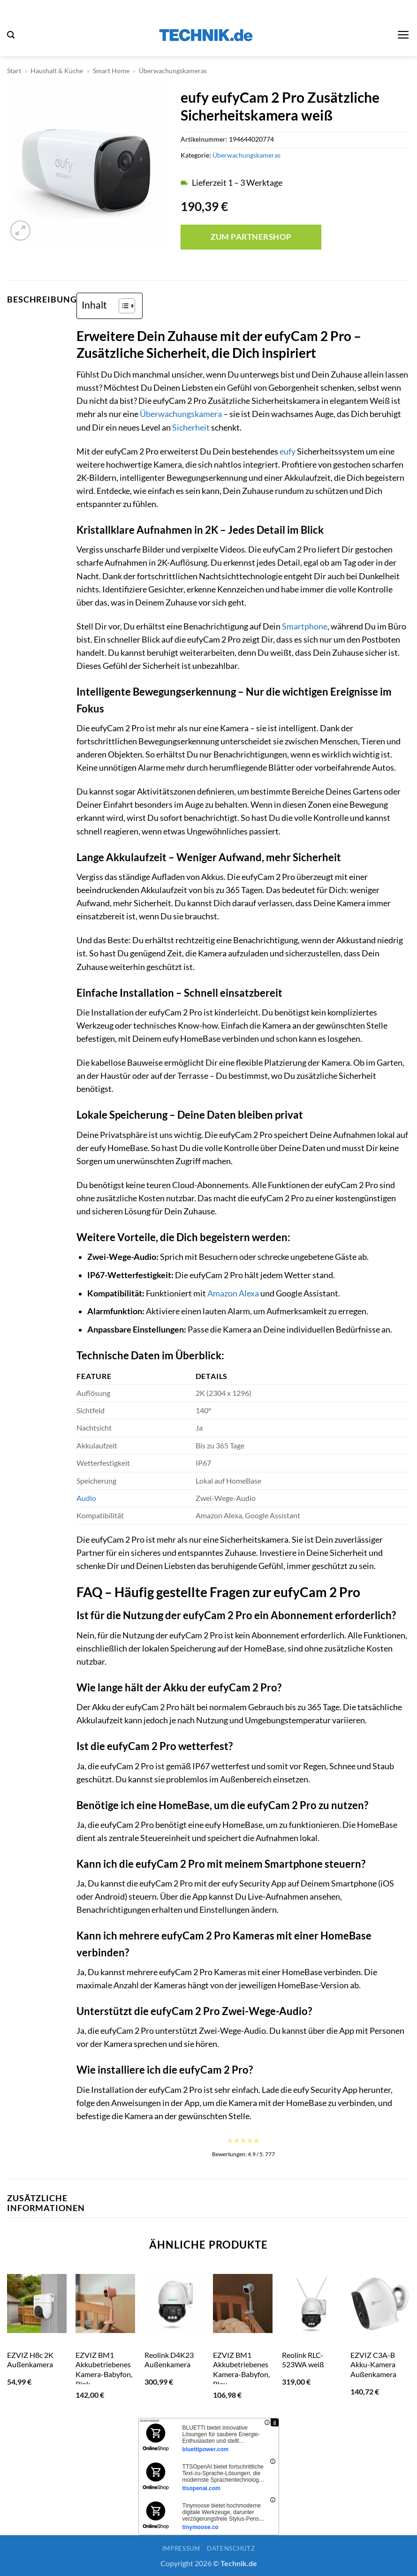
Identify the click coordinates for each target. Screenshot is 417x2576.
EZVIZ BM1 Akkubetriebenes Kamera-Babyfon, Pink (104, 2369)
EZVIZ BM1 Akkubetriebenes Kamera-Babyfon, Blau (241, 2369)
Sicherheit (191, 427)
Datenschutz (231, 2548)
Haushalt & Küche (56, 71)
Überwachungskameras (173, 71)
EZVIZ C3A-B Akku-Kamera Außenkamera (373, 2364)
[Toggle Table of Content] (122, 306)
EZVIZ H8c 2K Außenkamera (30, 2359)
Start (14, 71)
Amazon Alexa (233, 1293)
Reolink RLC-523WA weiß (303, 2359)
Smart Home (111, 71)
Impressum (181, 2548)
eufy (288, 451)
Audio (86, 1497)
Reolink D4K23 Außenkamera (169, 2359)
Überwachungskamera (181, 414)
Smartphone (304, 626)
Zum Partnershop (251, 237)
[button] (11, 35)
